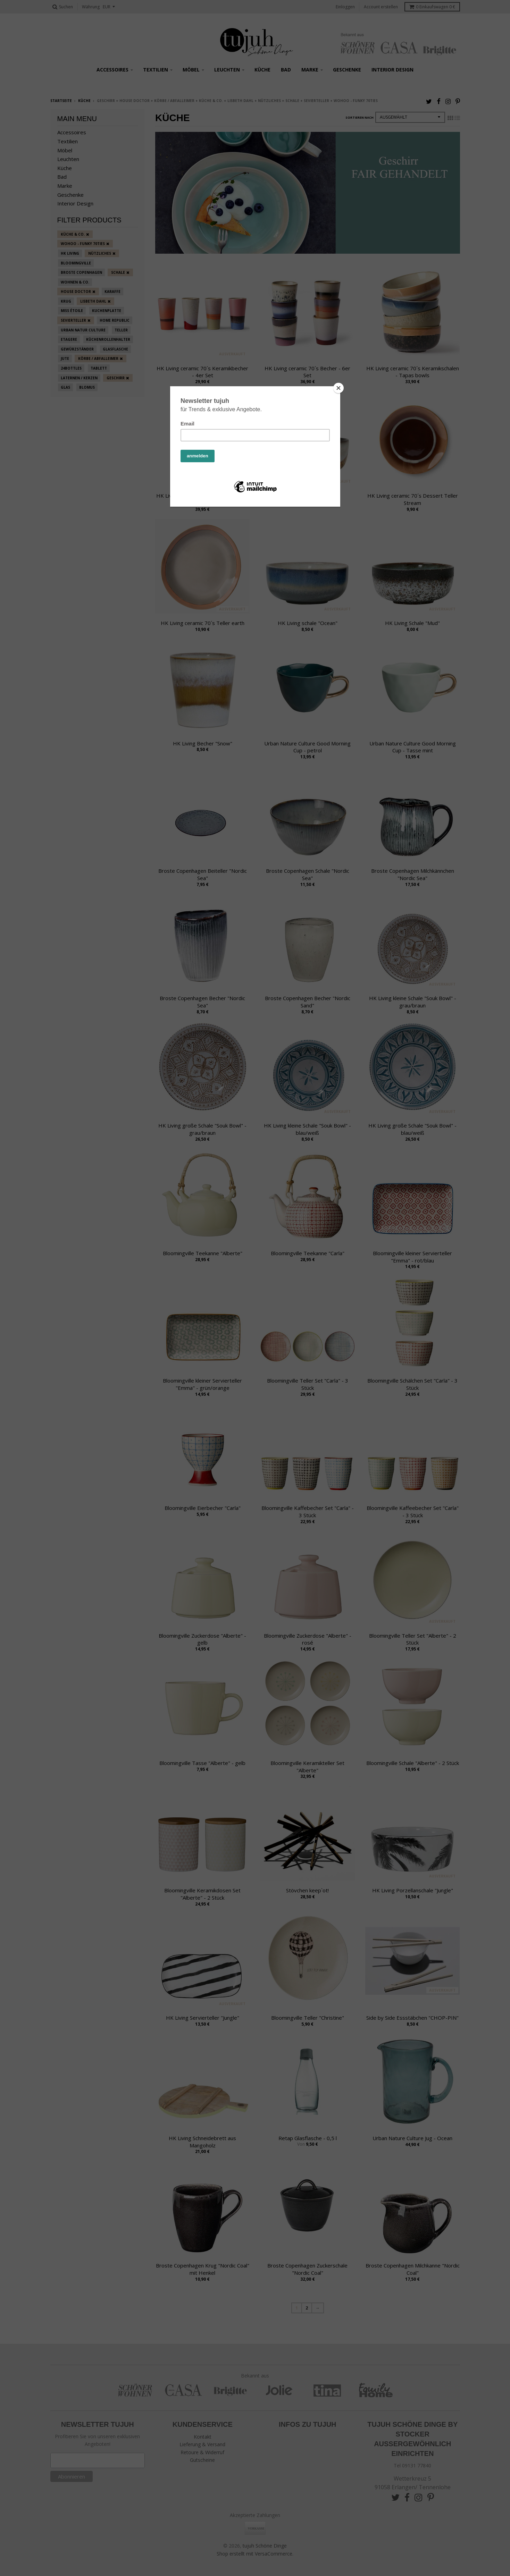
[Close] (338, 388)
